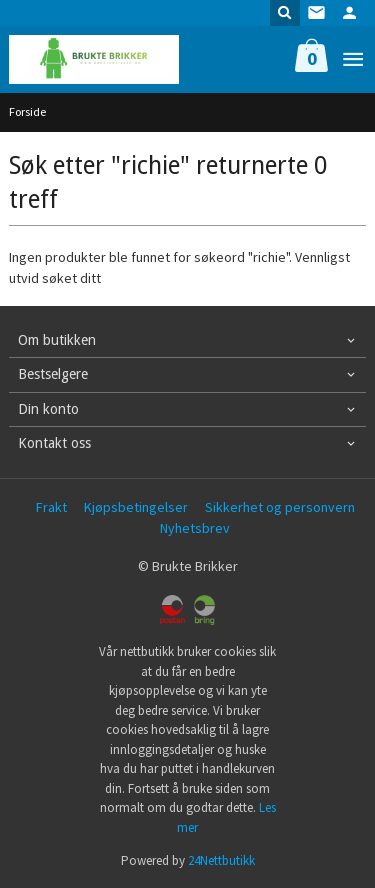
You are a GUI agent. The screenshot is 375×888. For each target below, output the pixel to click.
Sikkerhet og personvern (280, 507)
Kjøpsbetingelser (136, 507)
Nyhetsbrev (195, 528)
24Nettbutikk (221, 860)
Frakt (51, 507)
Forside (27, 111)
